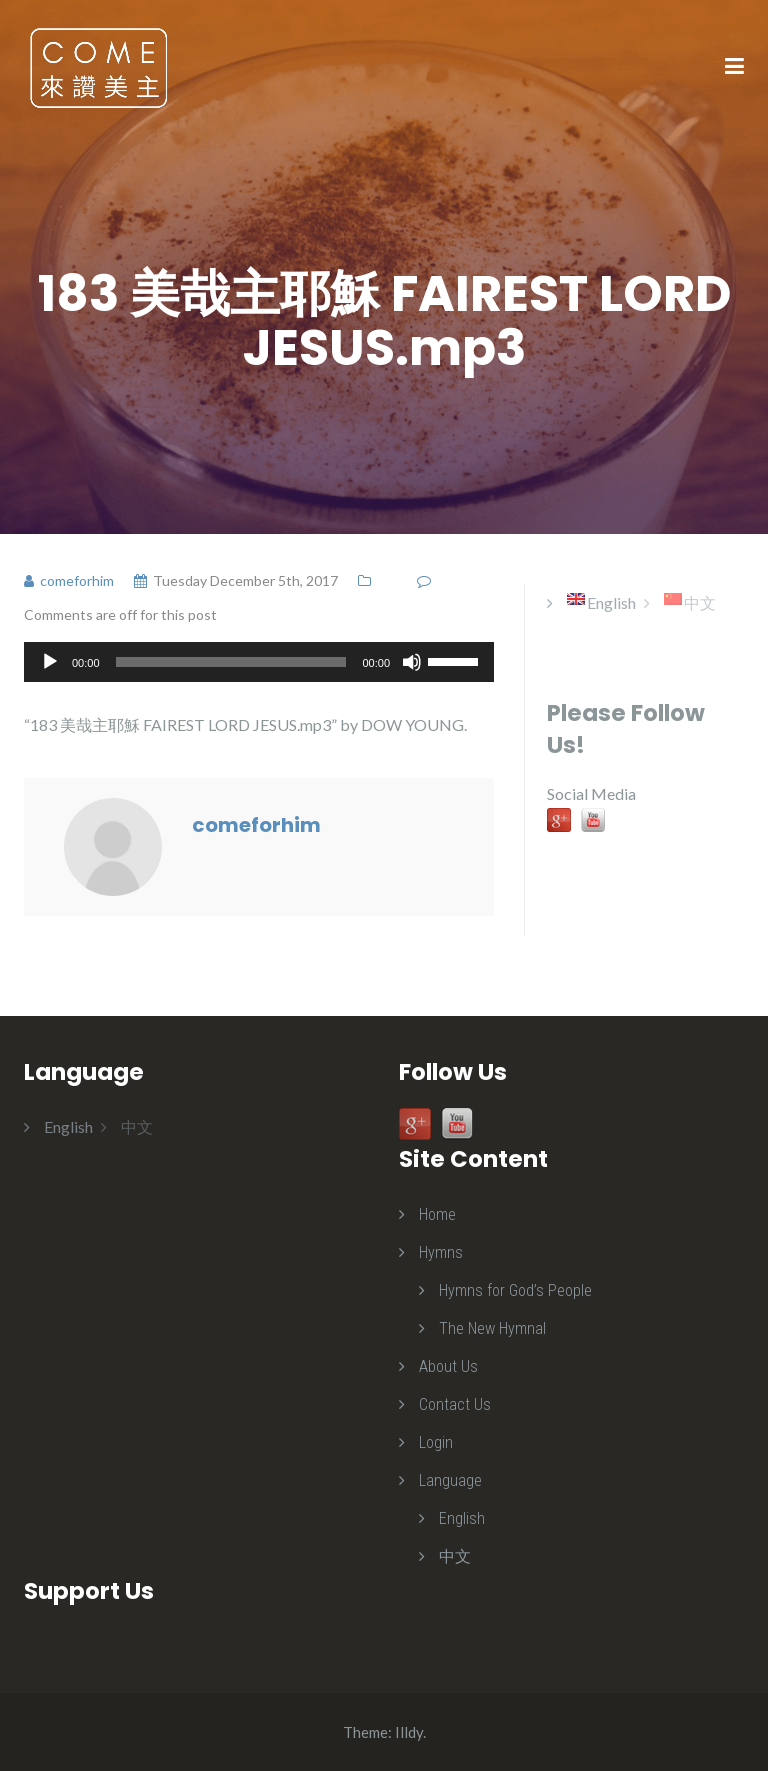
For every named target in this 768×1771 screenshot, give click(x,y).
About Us (448, 1366)
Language (450, 1480)
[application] (259, 662)
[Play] (50, 662)
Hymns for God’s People (515, 1290)
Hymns (441, 1252)
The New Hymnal (492, 1328)
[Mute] (412, 662)
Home (437, 1214)
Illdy (409, 1732)
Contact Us (455, 1404)
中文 (455, 1556)
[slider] (231, 662)
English (462, 1518)
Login (436, 1442)
